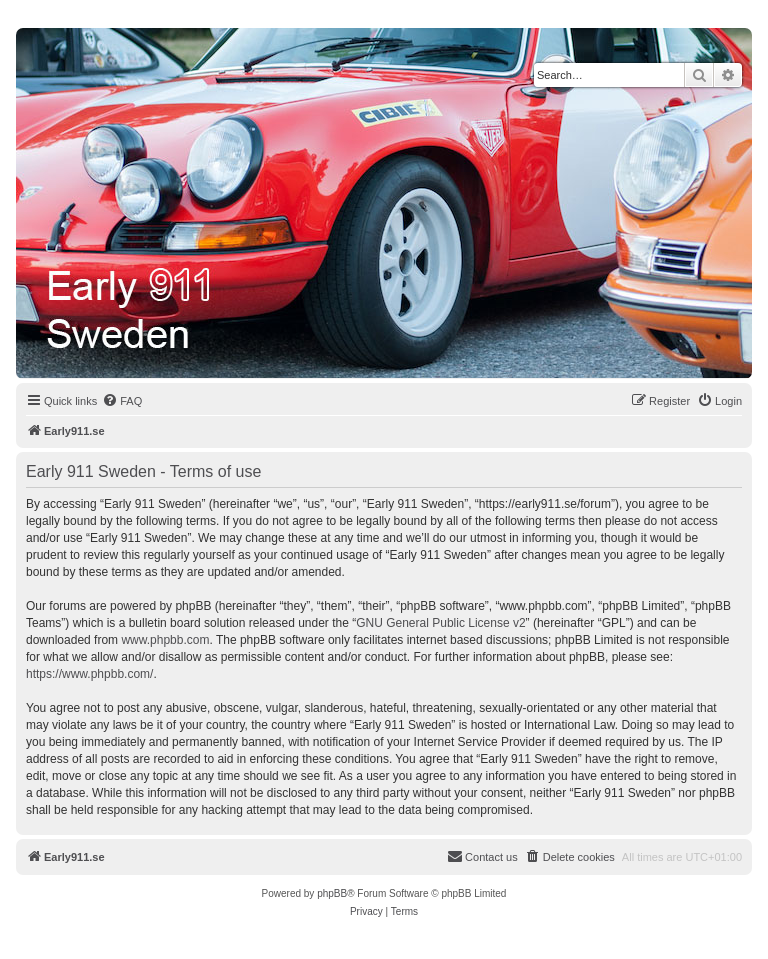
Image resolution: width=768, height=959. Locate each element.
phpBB (332, 893)
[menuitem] (122, 401)
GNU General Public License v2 (440, 623)
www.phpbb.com (165, 640)
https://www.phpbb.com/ (89, 674)
